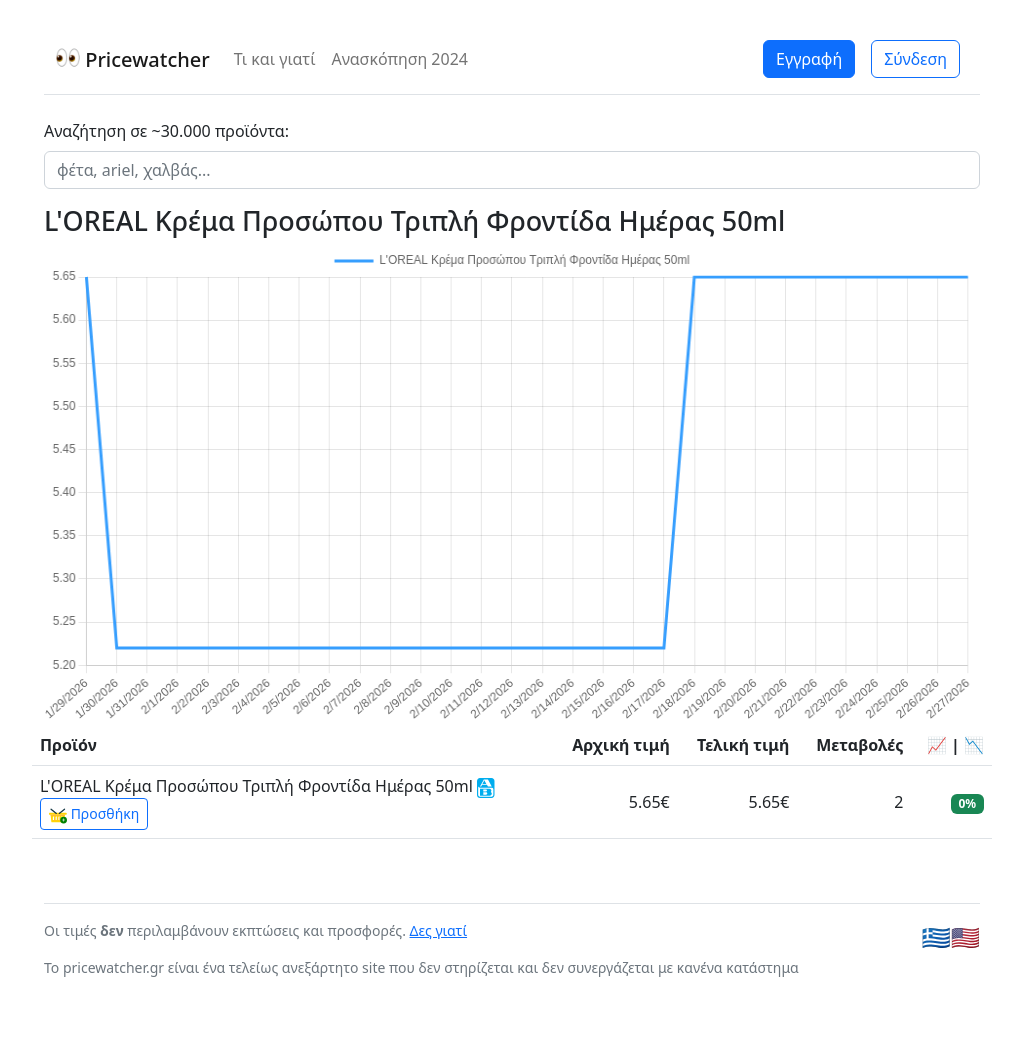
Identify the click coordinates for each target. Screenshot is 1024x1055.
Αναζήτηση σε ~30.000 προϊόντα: (166, 131)
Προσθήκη (94, 814)
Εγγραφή (809, 59)
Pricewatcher (133, 59)
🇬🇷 (936, 937)
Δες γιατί (439, 930)
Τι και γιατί (275, 59)
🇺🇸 (965, 937)
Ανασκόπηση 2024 (399, 59)
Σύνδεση (915, 59)
